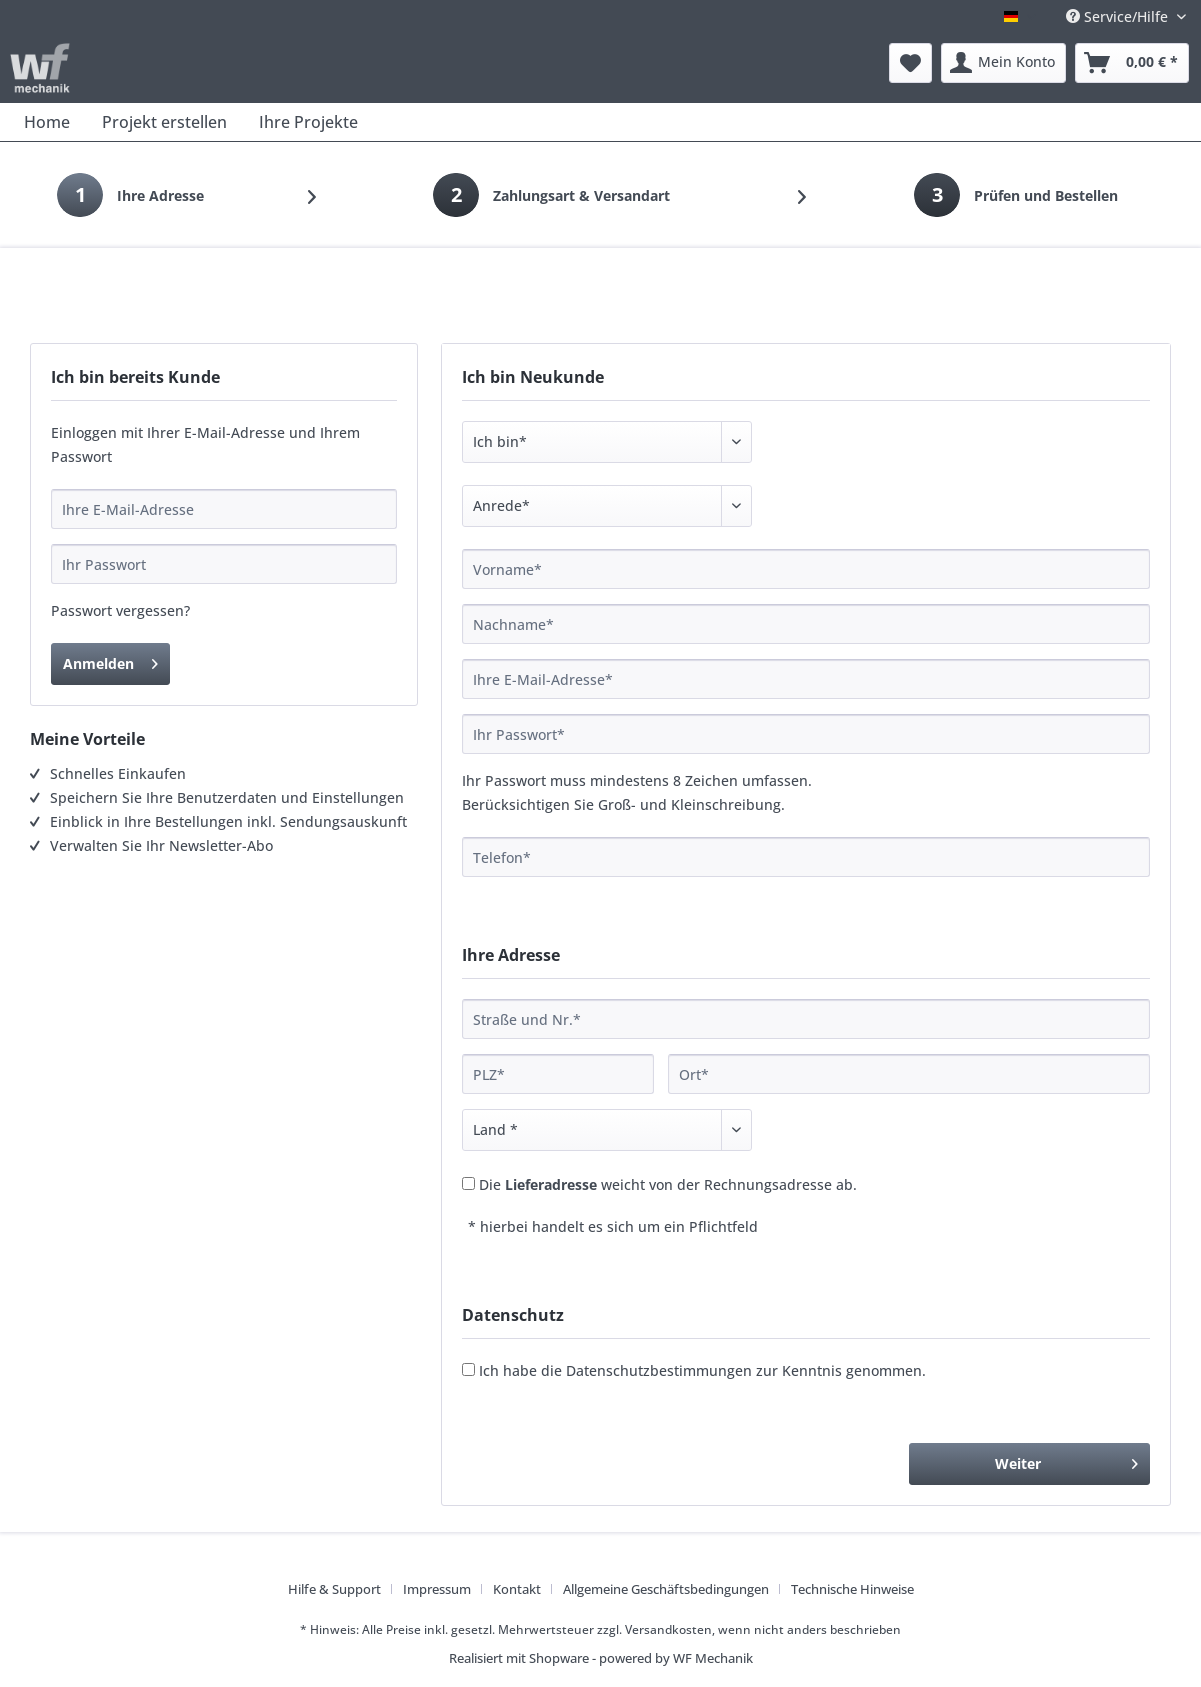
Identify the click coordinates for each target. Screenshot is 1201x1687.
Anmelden (110, 660)
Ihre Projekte (308, 122)
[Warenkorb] (1132, 63)
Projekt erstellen (164, 122)
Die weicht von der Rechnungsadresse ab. (668, 1184)
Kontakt (517, 1589)
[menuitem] (910, 63)
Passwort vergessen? (120, 610)
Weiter (1066, 1460)
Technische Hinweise (852, 1589)
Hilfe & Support (334, 1589)
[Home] (47, 122)
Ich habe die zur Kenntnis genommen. (702, 1370)
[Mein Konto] (1003, 63)
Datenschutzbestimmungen (659, 1370)
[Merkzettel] (910, 63)
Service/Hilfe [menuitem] (1119, 16)
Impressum (437, 1589)
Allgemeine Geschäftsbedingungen (666, 1589)
